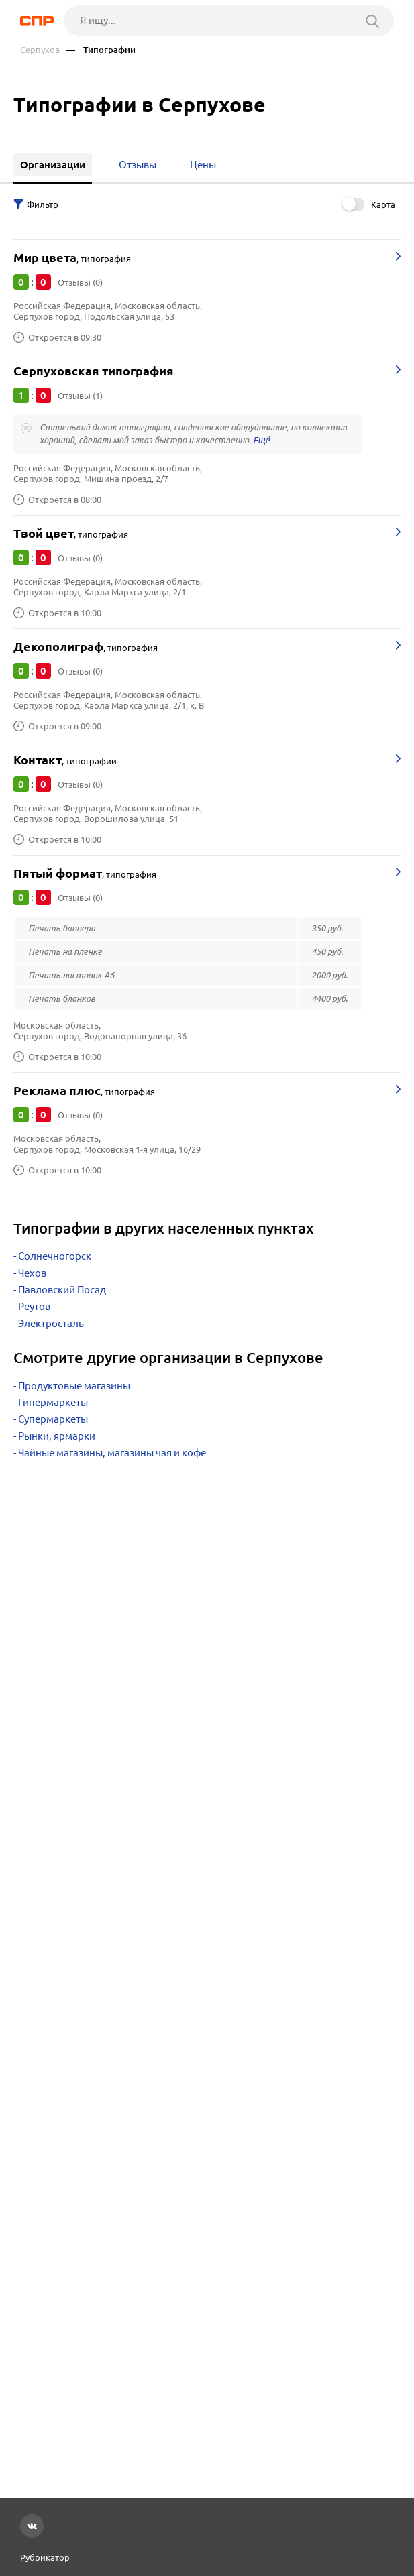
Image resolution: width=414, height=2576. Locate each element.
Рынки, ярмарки (56, 1436)
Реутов (34, 1306)
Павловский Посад (62, 1290)
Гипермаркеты (53, 1402)
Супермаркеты (53, 1419)
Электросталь (51, 1323)
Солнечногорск (54, 1256)
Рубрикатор (45, 2557)
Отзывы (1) (80, 395)
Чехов (32, 1273)
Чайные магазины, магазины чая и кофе (112, 1453)
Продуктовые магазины (74, 1386)
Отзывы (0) (80, 282)
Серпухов (40, 50)
